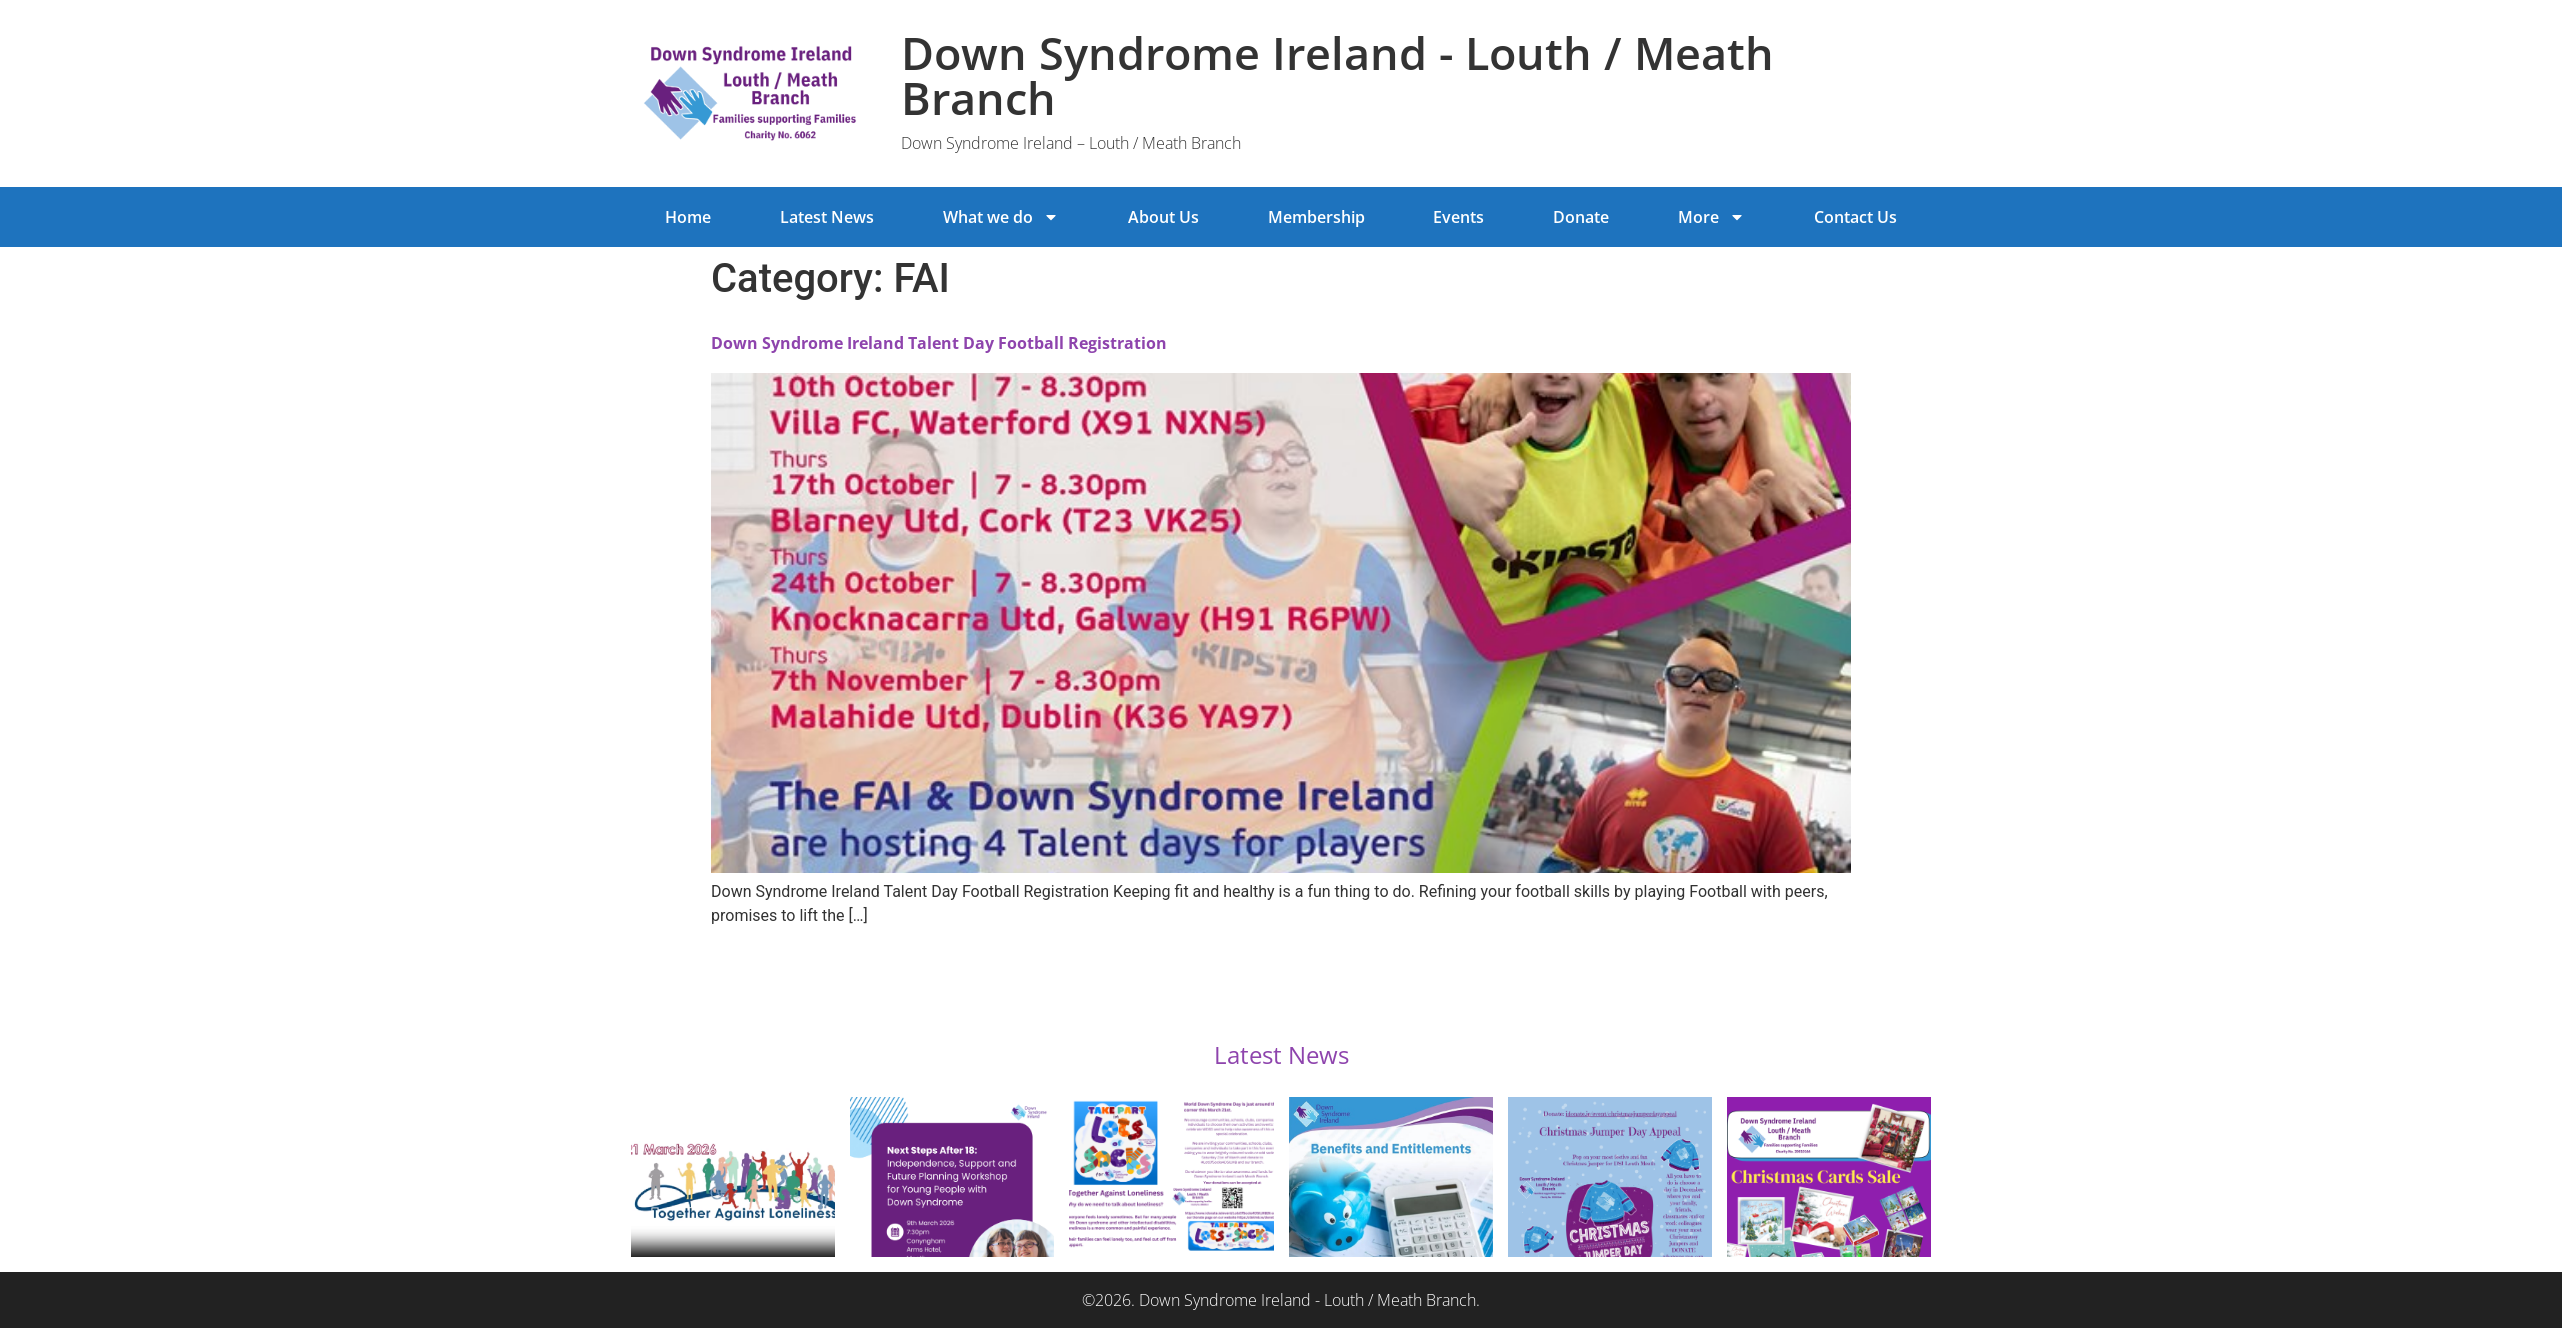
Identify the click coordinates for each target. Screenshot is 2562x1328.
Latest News (827, 217)
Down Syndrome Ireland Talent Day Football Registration (939, 343)
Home (688, 217)
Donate (1581, 217)
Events (1458, 217)
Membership (1316, 217)
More (1711, 217)
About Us (1163, 217)
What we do (1001, 217)
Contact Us (1855, 217)
